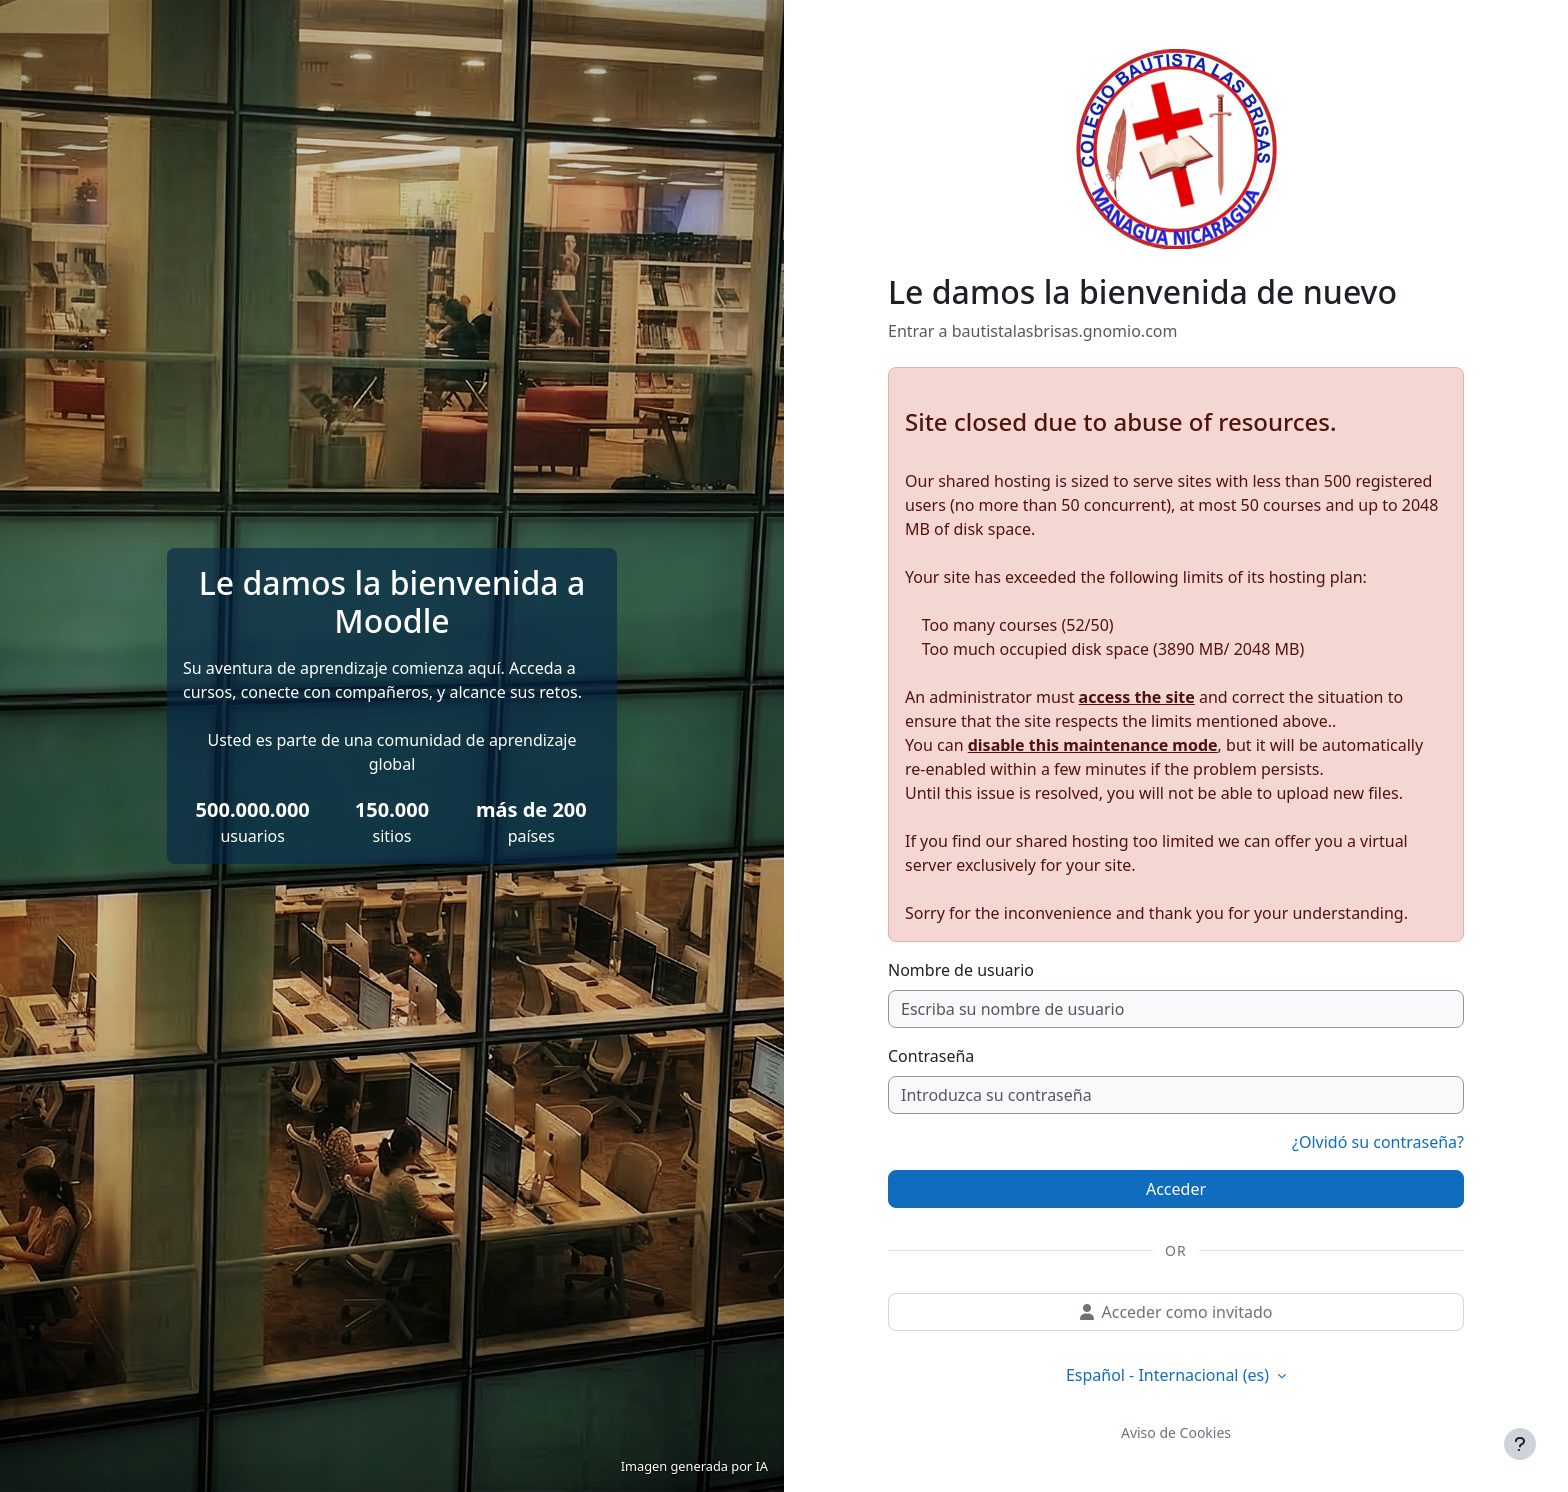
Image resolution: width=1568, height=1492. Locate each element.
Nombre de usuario (961, 970)
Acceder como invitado (1176, 1312)
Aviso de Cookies (1176, 1432)
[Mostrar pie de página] (1520, 1444)
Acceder (1176, 1189)
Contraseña (931, 1056)
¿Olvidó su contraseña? (1378, 1142)
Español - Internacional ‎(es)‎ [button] (1169, 1375)
